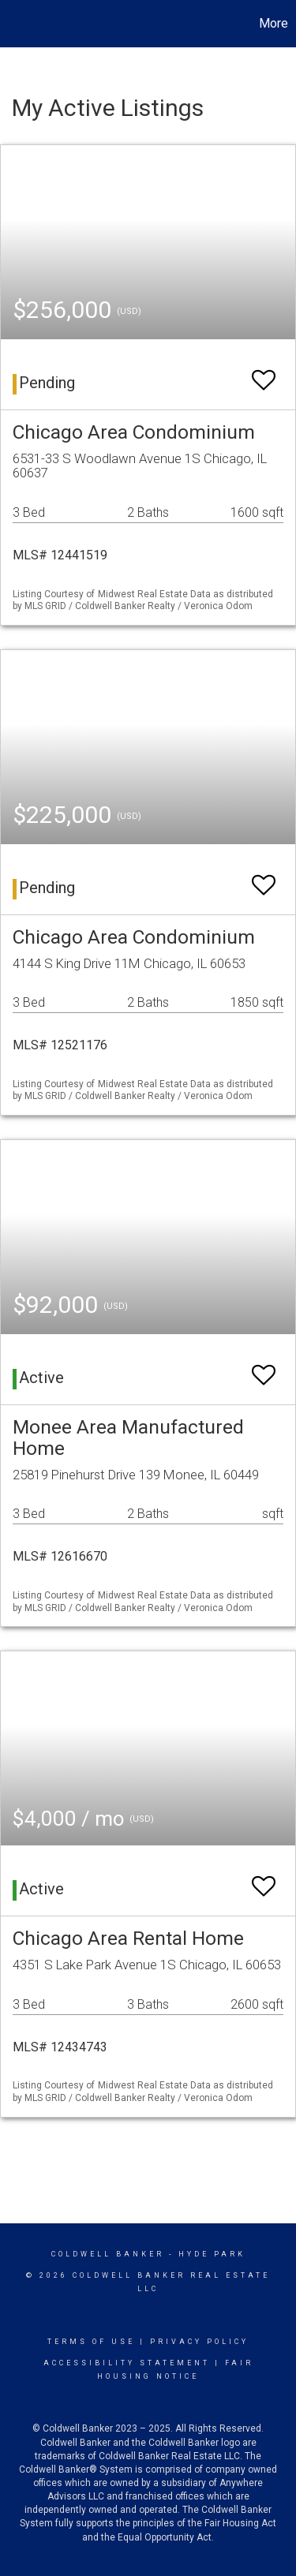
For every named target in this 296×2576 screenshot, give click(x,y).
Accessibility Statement (126, 2363)
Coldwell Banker (107, 2254)
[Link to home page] (14, 23)
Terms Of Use (91, 2342)
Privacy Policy (199, 2342)
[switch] (263, 372)
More (273, 23)
